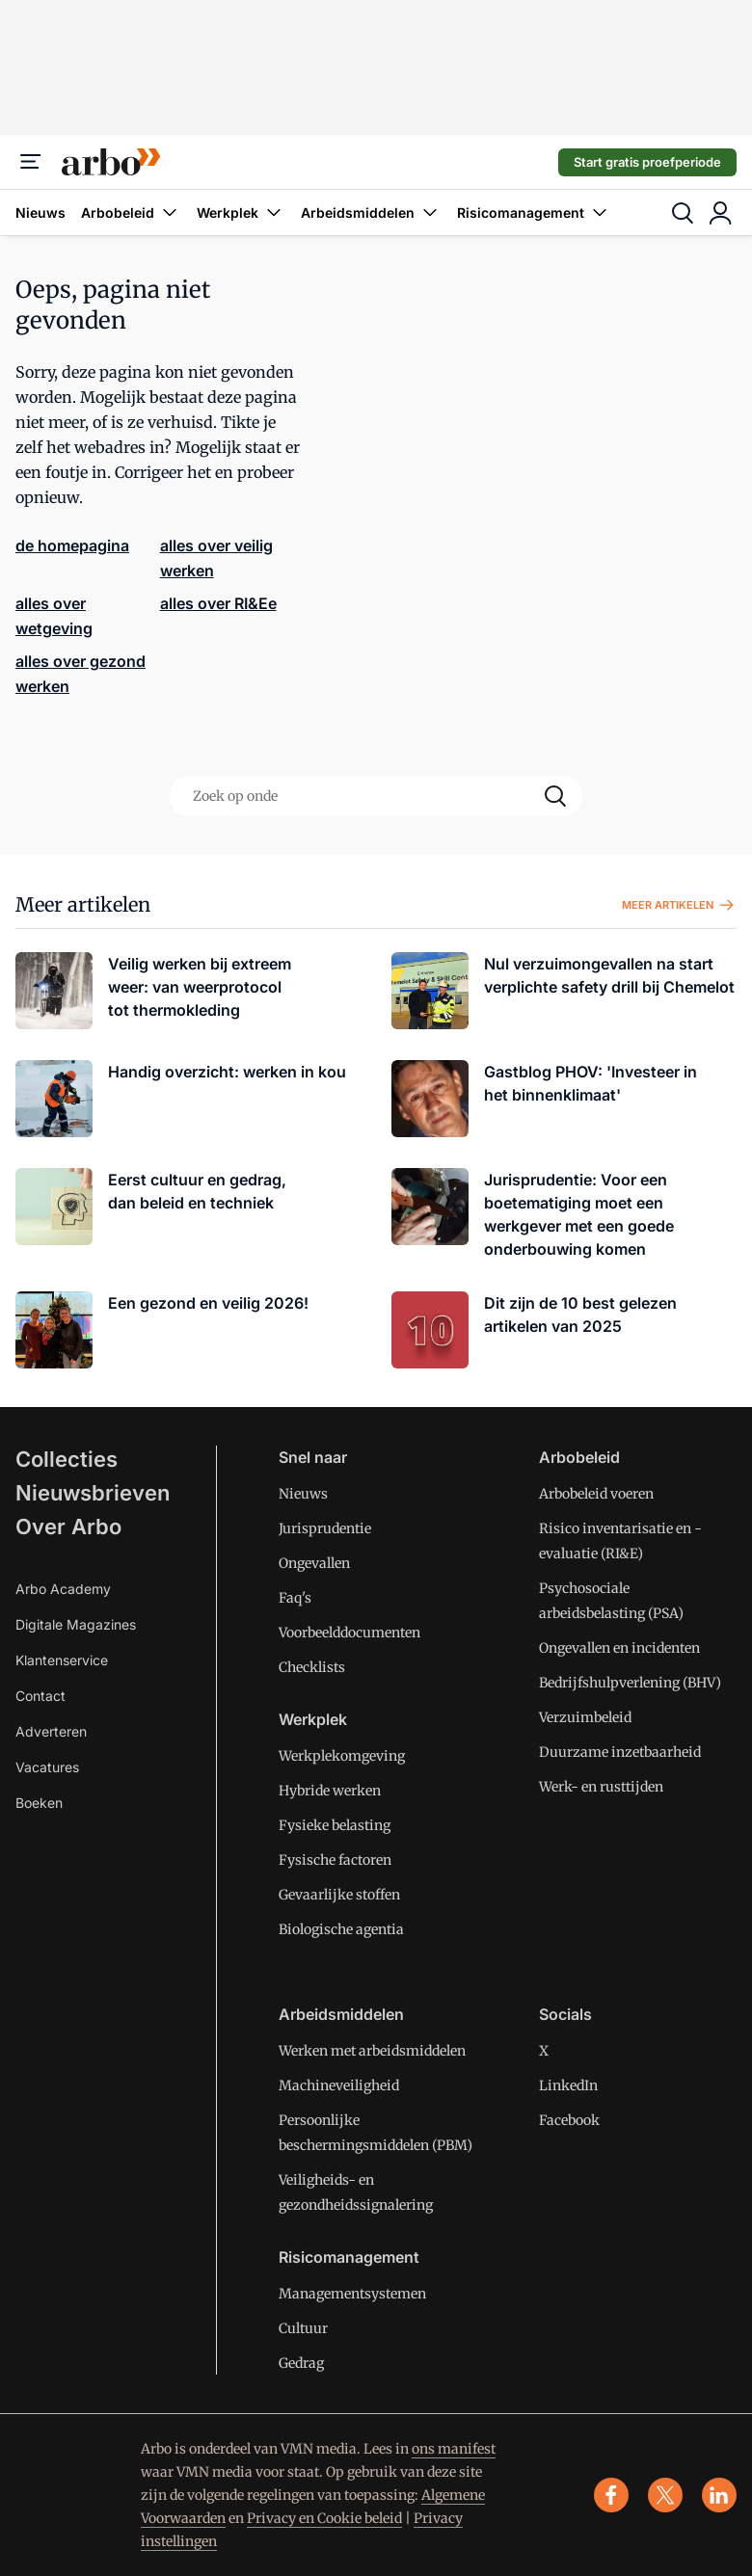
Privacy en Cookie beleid (324, 2518)
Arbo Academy (63, 1588)
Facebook (569, 2120)
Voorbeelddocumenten (349, 1632)
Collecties (66, 1459)
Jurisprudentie (325, 1528)
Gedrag (301, 2363)
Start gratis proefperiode (647, 162)
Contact (40, 1695)
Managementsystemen (352, 2293)
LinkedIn (568, 2085)
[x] (665, 2495)
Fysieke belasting (334, 1825)
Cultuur (303, 2328)
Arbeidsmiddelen (371, 212)
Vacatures (47, 1767)
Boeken (39, 1802)
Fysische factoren (335, 1860)
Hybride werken (330, 1790)
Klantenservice (61, 1660)
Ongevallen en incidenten (619, 1648)
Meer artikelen (679, 905)
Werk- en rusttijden (601, 1786)
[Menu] (30, 162)
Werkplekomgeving (342, 1756)
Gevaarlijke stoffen (339, 1894)
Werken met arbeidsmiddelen (372, 2050)
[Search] (555, 796)
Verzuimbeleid (585, 1717)
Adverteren (51, 1731)
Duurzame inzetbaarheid (620, 1752)
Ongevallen (314, 1563)
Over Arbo (68, 1526)
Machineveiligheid (339, 2085)
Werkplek (241, 212)
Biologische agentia (341, 1929)
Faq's (295, 1598)
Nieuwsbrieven (92, 1492)
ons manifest (454, 2448)
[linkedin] (719, 2495)
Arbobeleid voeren (596, 1493)
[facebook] (611, 2495)
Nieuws (40, 212)
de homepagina (72, 545)
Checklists (312, 1667)
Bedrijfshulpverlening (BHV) (630, 1682)
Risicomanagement (534, 212)
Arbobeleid (131, 212)
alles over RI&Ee (218, 603)
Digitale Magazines (75, 1624)
